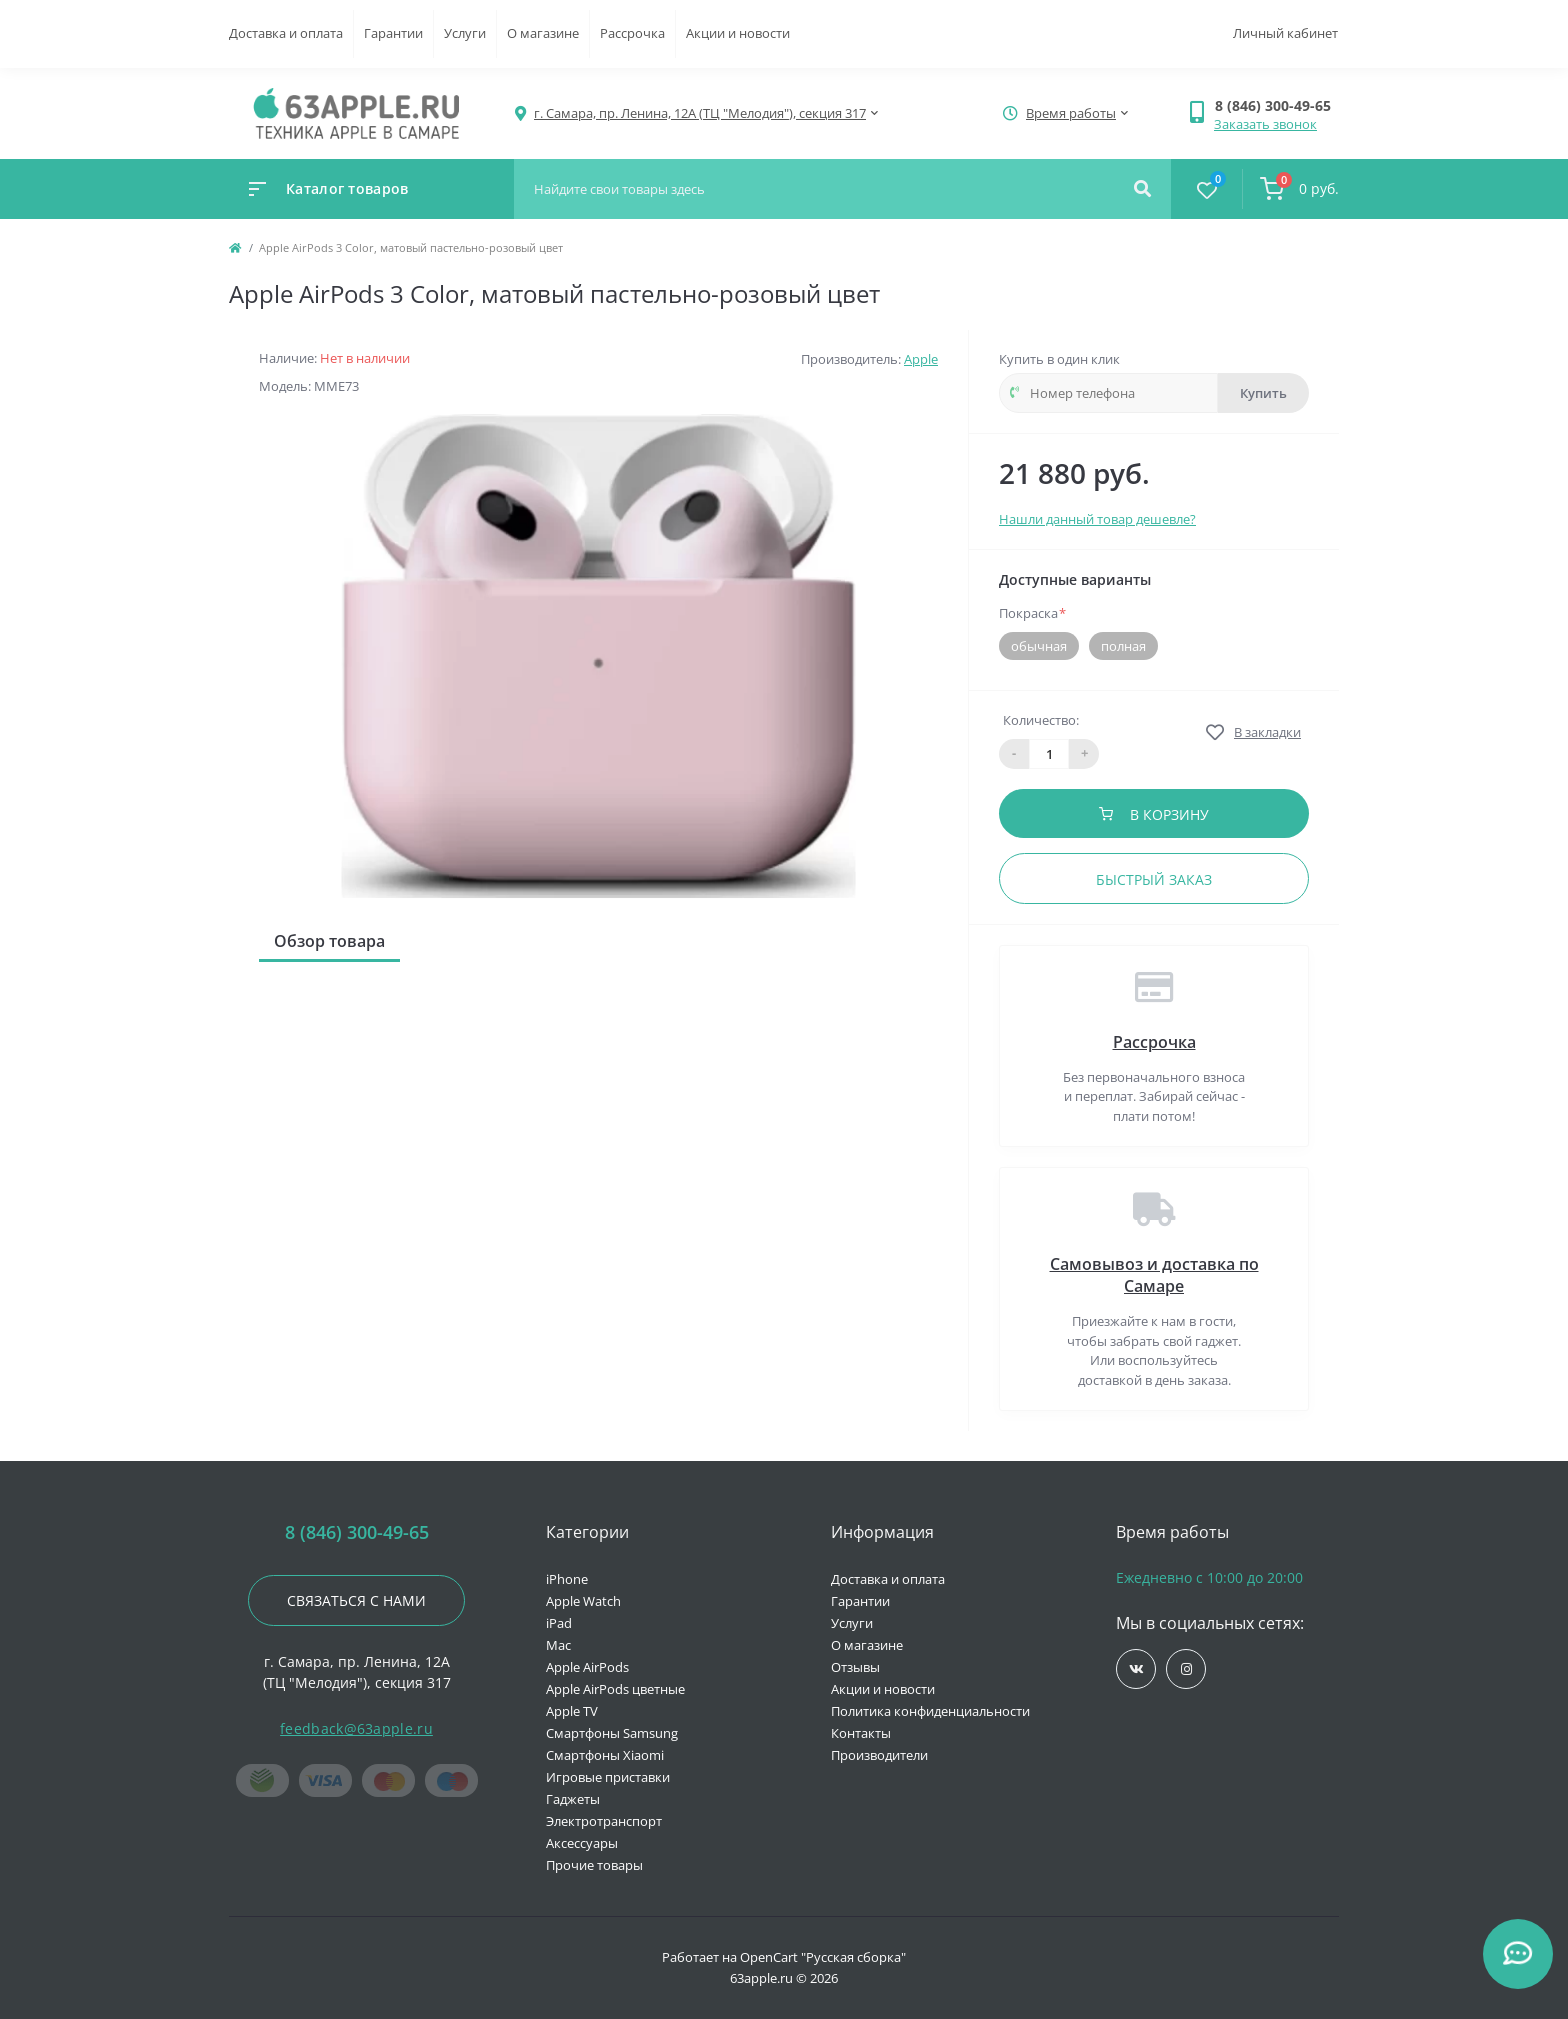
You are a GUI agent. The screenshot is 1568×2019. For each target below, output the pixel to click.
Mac (558, 1645)
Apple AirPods (587, 1667)
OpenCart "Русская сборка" (823, 1957)
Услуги (465, 33)
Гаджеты (573, 1799)
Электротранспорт (604, 1821)
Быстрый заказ (1154, 879)
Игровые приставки (608, 1777)
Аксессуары (582, 1843)
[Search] (1142, 189)
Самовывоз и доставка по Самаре (1154, 1275)
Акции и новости (738, 33)
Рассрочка (632, 33)
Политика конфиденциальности (930, 1711)
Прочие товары (594, 1865)
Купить (1263, 393)
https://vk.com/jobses (1136, 1669)
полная (1123, 646)
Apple (921, 359)
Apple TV (572, 1711)
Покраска (1032, 613)
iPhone (567, 1579)
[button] (1276, 105)
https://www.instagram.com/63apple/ (1186, 1669)
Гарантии (393, 33)
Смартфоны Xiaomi (605, 1755)
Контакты (861, 1733)
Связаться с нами (356, 1600)
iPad (559, 1623)
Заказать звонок (1265, 124)
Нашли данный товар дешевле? (1097, 519)
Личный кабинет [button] (1285, 33)
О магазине (543, 33)
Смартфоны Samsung (612, 1733)
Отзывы (855, 1667)
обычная (1039, 646)
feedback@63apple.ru (356, 1728)
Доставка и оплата (286, 33)
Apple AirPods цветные (615, 1689)
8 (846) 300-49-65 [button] (357, 1532)
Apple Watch (583, 1601)
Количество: (1041, 720)
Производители (879, 1755)
